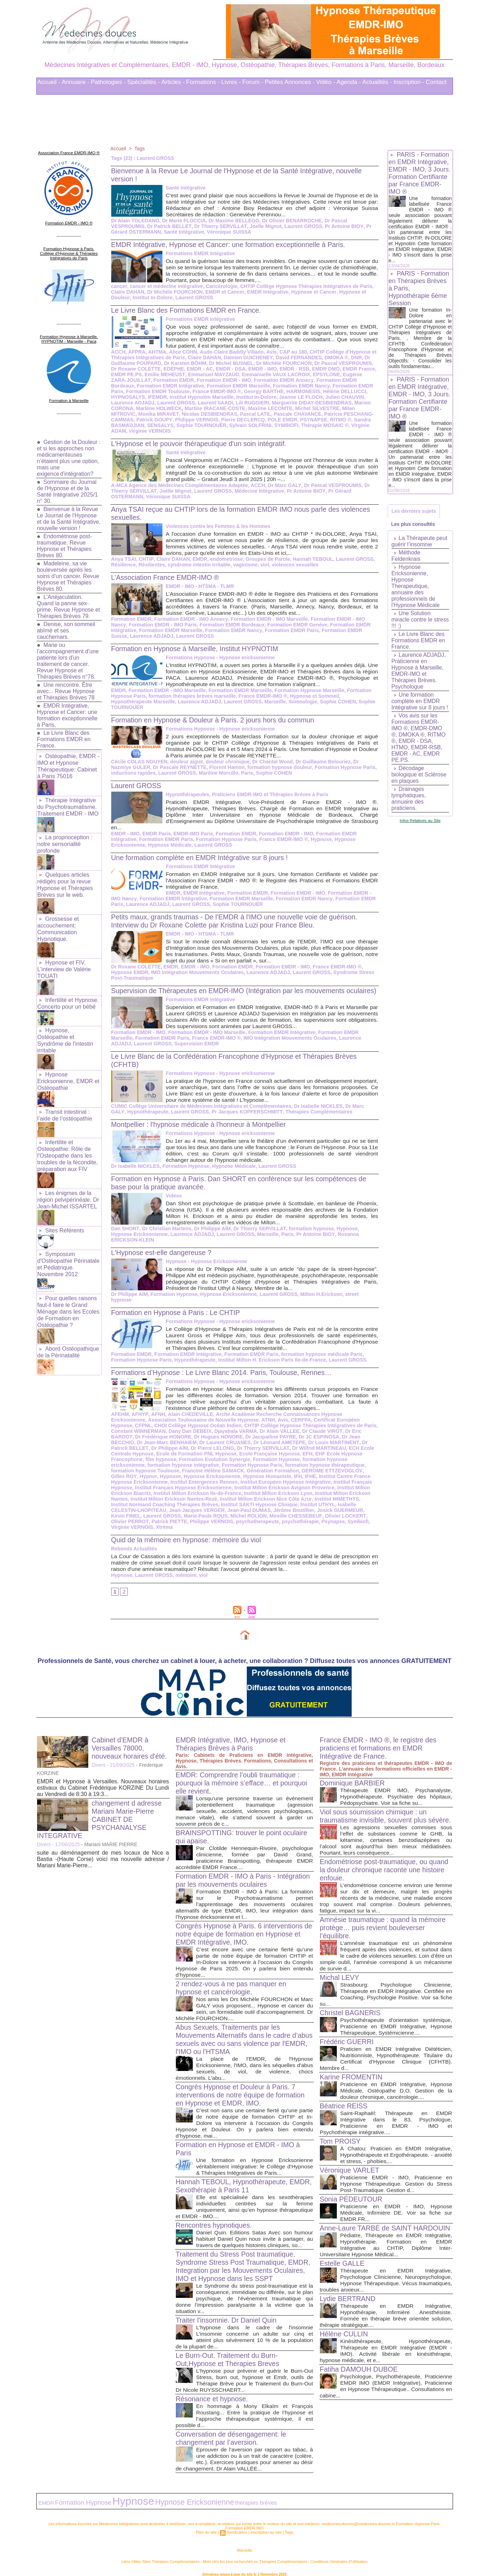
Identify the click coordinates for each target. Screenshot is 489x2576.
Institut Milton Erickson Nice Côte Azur (211, 1496)
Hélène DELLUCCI (327, 391)
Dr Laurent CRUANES (165, 1439)
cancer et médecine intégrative (166, 286)
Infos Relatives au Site (420, 821)
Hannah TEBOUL (310, 559)
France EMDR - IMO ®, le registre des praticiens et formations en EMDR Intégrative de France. (380, 1739)
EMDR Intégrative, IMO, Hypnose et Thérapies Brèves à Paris (232, 1735)
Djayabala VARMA (177, 1428)
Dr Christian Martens (165, 1236)
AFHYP (139, 1411)
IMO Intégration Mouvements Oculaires (197, 972)
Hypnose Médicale (169, 845)
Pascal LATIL (253, 414)
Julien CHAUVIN (342, 397)
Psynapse (252, 1518)
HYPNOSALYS (128, 397)
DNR (353, 357)
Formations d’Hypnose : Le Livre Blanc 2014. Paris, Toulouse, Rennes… (224, 1369)
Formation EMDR (157, 380)
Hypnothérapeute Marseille (142, 701)
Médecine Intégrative (257, 491)
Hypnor (306, 1467)
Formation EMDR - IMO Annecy (190, 619)
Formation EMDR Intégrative (144, 386)
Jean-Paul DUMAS (177, 1507)
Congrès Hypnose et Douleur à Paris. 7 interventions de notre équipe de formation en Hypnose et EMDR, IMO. (242, 2086)
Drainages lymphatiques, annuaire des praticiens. (409, 799)
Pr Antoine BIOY (340, 226)
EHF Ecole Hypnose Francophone (286, 1450)
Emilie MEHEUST (164, 374)
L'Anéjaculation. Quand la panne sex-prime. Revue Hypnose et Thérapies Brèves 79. (69, 609)
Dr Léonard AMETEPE (219, 1439)
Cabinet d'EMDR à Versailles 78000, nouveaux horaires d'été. (130, 1739)
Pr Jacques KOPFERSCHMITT (229, 1120)
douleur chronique (226, 761)
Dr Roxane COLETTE (135, 966)
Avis (269, 352)
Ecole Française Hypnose (201, 1450)
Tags (140, 148)
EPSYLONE (323, 374)
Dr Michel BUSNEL (230, 363)
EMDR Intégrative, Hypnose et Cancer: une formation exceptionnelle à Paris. (67, 717)
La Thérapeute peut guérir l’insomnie (420, 542)
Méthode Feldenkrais (406, 557)
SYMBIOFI (285, 425)
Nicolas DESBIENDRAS (207, 414)
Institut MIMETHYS (281, 1496)
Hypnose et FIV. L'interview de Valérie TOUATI (63, 964)
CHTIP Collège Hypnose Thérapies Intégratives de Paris (304, 286)
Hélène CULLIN (344, 2348)
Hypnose (319, 839)
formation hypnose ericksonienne (272, 1456)
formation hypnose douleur (256, 767)
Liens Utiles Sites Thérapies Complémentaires (167, 2551)
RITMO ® (337, 419)
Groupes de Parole (265, 559)
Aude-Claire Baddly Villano (229, 352)
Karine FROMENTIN (352, 2076)
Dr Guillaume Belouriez (321, 761)
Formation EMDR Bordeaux (330, 380)
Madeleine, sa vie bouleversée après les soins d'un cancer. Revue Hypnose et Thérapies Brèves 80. (68, 578)
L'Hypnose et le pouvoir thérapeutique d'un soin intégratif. (201, 444)
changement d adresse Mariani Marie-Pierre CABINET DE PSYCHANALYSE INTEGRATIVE (100, 1810)
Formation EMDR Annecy (266, 380)
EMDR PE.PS (126, 374)
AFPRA (136, 352)
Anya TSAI (123, 559)
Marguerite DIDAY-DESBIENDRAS (309, 403)
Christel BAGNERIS (351, 2012)
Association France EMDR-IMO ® (69, 152)
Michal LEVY (340, 1977)
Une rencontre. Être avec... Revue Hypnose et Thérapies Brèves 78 (66, 693)
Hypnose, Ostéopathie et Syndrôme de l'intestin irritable (65, 1033)
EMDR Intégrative (265, 292)
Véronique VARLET (350, 2169)
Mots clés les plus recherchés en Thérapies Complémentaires (254, 2551)
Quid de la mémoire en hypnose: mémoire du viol (188, 1531)
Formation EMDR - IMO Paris (162, 625)
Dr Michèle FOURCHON (174, 292)
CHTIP (145, 559)
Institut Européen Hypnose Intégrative (207, 1479)
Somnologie (301, 701)
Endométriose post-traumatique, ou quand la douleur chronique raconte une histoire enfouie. (386, 1869)
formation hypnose (308, 1236)
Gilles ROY (282, 1467)
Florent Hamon (204, 767)
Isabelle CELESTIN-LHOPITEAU (307, 1501)
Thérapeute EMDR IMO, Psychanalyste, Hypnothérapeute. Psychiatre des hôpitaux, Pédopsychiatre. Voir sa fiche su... (396, 1787)
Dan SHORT (125, 1236)
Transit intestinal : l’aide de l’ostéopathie (64, 1106)
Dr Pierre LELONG (144, 1445)
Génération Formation (179, 1467)
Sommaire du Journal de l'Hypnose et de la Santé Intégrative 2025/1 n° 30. (68, 487)
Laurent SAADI (214, 403)
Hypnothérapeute (131, 1120)
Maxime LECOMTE (269, 408)
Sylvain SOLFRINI (249, 425)
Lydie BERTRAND (348, 2312)
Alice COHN (182, 352)
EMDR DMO (317, 369)
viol (263, 565)
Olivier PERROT (311, 1512)
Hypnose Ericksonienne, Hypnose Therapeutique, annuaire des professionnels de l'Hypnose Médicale (416, 587)
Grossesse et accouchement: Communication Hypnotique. (58, 925)
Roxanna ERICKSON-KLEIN (344, 1242)
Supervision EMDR (196, 1052)
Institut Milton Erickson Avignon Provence (219, 1484)
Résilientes (151, 565)
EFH (239, 1450)
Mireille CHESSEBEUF (222, 1512)
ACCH (118, 352)
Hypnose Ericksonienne (227, 1296)
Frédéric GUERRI (347, 2041)
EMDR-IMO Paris (192, 833)
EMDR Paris (156, 833)
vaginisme (244, 565)
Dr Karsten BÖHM (184, 363)
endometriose (224, 559)
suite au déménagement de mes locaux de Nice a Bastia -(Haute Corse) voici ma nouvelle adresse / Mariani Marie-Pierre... (103, 1850)
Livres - (231, 82)
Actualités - (377, 82)
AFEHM (120, 1411)
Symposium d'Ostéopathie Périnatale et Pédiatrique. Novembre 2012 (68, 1251)
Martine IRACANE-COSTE (214, 408)
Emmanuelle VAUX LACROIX (274, 374)
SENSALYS (160, 425)
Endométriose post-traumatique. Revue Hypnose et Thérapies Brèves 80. (65, 548)
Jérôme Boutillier (221, 1507)
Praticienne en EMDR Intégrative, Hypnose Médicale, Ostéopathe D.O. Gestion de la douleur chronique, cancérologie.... (396, 2089)
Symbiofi (277, 1518)
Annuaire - (75, 82)
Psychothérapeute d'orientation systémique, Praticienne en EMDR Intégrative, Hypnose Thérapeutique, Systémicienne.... (396, 2025)
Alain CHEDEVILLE (188, 1411)
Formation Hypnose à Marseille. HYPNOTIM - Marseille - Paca (68, 336)
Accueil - (48, 82)
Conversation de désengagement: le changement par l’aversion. (232, 2429)
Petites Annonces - (290, 82)
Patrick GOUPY (153, 419)
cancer (119, 286)
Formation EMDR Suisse (348, 630)
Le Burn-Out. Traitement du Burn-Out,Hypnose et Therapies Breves (229, 2351)
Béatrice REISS (344, 2105)
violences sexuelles (293, 565)
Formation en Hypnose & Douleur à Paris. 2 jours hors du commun (215, 720)
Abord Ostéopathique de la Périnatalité (68, 1336)
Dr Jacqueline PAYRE (211, 1433)
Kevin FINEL (307, 1507)
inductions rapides (133, 773)
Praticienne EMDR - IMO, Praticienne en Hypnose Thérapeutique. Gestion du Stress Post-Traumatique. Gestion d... (396, 2183)
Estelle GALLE (343, 2271)
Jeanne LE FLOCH (298, 397)
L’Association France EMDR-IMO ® (166, 577)
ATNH (230, 1416)
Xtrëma (343, 1518)
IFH (202, 1473)
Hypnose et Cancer (311, 292)
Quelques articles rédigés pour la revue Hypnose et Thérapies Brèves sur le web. (65, 882)
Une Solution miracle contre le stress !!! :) (412, 620)
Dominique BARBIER (353, 1774)
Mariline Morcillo (217, 773)
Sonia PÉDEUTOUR (352, 2198)
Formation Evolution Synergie (146, 1456)
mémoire (185, 1566)
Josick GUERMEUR (267, 1507)
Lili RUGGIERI (250, 403)
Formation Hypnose (185, 1174)
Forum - (252, 82)
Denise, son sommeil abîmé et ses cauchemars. (66, 633)
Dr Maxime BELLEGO (233, 220)
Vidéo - (325, 82)
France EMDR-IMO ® (201, 391)
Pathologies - (108, 82)
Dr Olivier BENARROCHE (290, 220)
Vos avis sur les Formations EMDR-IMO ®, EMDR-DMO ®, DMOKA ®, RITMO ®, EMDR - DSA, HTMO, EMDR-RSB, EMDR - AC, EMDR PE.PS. (419, 739)
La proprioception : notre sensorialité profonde (64, 843)
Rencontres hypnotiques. (215, 2216)
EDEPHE (166, 369)
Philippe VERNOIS (195, 419)
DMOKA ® (333, 357)
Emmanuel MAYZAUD (211, 374)
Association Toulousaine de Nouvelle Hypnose (166, 1416)
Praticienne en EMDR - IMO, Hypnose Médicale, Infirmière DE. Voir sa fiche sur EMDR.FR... (396, 2212)
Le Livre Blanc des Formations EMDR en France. (64, 741)
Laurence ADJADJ (132, 403)
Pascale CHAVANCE (295, 414)
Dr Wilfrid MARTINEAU (249, 1445)
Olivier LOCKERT (270, 1512)
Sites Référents (64, 1218)
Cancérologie (220, 286)
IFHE (214, 1473)
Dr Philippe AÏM (211, 1236)
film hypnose (344, 1450)
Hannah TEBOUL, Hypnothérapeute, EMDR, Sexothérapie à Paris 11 (233, 2177)
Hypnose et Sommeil (312, 696)
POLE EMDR (280, 419)
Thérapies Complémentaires (300, 1120)
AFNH (156, 1411)
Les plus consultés (414, 525)
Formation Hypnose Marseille (307, 690)
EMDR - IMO (254, 369)
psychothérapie (220, 1518)
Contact (436, 82)
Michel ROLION (175, 1512)
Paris (246, 773)
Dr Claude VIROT (262, 1428)
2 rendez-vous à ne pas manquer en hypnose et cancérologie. (232, 1979)
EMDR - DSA (222, 369)
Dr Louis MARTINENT (273, 1439)
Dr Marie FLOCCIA (183, 220)
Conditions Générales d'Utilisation (332, 2551)
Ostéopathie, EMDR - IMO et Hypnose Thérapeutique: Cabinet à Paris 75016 (68, 767)
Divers (99, 1756)
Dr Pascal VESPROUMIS (340, 363)
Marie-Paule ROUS (133, 1512)
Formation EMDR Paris (331, 386)
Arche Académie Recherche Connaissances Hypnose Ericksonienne (294, 1411)
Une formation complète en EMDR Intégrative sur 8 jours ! (202, 857)
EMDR (198, 559)
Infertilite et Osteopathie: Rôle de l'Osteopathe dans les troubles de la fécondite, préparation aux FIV (67, 1145)
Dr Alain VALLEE (220, 1428)
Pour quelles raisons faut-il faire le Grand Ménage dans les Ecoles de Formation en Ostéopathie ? (68, 1297)
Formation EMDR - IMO (206, 380)
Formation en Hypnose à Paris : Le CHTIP (177, 1309)
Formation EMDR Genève (294, 625)
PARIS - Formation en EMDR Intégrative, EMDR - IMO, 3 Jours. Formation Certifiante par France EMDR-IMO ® (420, 173)
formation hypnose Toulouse (316, 1462)
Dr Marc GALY (282, 485)
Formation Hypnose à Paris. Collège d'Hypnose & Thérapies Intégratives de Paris (69, 251)
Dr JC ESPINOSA (259, 1433)
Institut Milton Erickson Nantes (289, 1490)
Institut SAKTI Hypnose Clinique (193, 1501)
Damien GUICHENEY (246, 357)
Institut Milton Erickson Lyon (217, 1490)
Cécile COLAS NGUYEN (139, 761)
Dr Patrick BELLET (168, 226)
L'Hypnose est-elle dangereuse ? (162, 1255)
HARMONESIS (286, 391)
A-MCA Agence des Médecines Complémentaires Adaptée (179, 485)
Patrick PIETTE (350, 1512)
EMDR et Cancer (223, 292)
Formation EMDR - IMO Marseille (267, 619)
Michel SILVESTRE (315, 408)
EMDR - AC (192, 369)
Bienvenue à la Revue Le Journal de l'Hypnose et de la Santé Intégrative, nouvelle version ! (68, 518)
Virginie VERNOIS (149, 431)
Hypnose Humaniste (171, 1473)
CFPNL (353, 1416)
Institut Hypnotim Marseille (200, 397)
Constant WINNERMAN (347, 1422)
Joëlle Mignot (174, 491)
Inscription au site (265, 2522)
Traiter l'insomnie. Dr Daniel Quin (227, 2311)
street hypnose (360, 1296)
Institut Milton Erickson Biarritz (308, 1484)
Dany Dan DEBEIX (132, 1428)
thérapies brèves (234, 2493)
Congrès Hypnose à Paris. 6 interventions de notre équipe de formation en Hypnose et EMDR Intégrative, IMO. (241, 1925)
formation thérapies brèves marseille (191, 696)
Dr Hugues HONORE (160, 1433)
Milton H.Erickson (319, 1296)
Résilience (123, 565)
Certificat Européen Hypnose (308, 1416)
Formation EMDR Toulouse (142, 391)
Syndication (237, 2522)
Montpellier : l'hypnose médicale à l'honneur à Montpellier (201, 1132)
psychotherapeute (178, 1518)
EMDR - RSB (285, 369)
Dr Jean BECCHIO (303, 1433)
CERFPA (262, 1416)
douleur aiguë (185, 761)
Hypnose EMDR (129, 972)
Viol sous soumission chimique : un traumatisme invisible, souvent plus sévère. (375, 1811)
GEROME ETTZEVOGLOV (237, 1467)
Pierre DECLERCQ (241, 419)
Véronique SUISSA (228, 232)
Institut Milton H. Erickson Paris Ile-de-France (270, 1356)
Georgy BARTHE (247, 391)
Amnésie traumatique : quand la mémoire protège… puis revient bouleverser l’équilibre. (384, 1927)
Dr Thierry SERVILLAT (218, 226)
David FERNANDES (296, 357)
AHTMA (157, 352)
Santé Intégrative (183, 232)
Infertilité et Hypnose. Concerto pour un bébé (68, 998)
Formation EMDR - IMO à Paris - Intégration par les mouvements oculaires (240, 1871)
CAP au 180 (290, 352)
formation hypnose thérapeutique (240, 1462)
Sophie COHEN (335, 701)
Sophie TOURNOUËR (201, 425)
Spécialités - (143, 82)
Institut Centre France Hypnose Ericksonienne (276, 1473)
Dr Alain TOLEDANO (135, 220)
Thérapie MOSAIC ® (322, 425)
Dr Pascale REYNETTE (157, 767)
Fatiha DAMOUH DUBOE (360, 2383)
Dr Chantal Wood (271, 761)
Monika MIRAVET (158, 414)
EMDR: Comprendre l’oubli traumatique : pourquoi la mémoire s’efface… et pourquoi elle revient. (243, 1774)
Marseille (273, 701)
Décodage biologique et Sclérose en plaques (419, 775)
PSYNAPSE (311, 419)
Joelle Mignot (263, 226)
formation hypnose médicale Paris (319, 1351)
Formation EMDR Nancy (274, 386)
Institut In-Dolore (152, 297)
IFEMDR (156, 397)
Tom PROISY (341, 2140)
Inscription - (408, 82)
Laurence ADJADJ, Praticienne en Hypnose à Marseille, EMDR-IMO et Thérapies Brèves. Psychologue (419, 672)
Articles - (173, 82)
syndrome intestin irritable (198, 565)
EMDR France (349, 369)
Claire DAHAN (127, 292)
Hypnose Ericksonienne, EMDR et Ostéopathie (68, 1073)
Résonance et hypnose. (213, 2390)
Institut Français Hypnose (285, 1479)
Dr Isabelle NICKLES (316, 1114)
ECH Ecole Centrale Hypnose (313, 1445)
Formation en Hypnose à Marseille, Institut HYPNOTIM (197, 649)
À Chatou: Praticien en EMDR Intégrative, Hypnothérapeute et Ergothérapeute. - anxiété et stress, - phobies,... (396, 2154)
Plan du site (207, 2522)
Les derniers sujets (414, 511)
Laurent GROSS (300, 226)
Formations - (203, 82)
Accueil (118, 148)
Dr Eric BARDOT (304, 1428)
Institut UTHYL (250, 1501)
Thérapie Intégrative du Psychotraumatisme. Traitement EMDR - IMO (67, 807)
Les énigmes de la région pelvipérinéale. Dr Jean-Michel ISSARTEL (68, 1188)
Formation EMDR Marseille (211, 386)
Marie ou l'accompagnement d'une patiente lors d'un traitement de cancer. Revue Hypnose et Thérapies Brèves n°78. (68, 663)
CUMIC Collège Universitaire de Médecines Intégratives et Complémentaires (200, 1114)
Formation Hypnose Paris (321, 767)
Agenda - (348, 82)
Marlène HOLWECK (158, 408)
